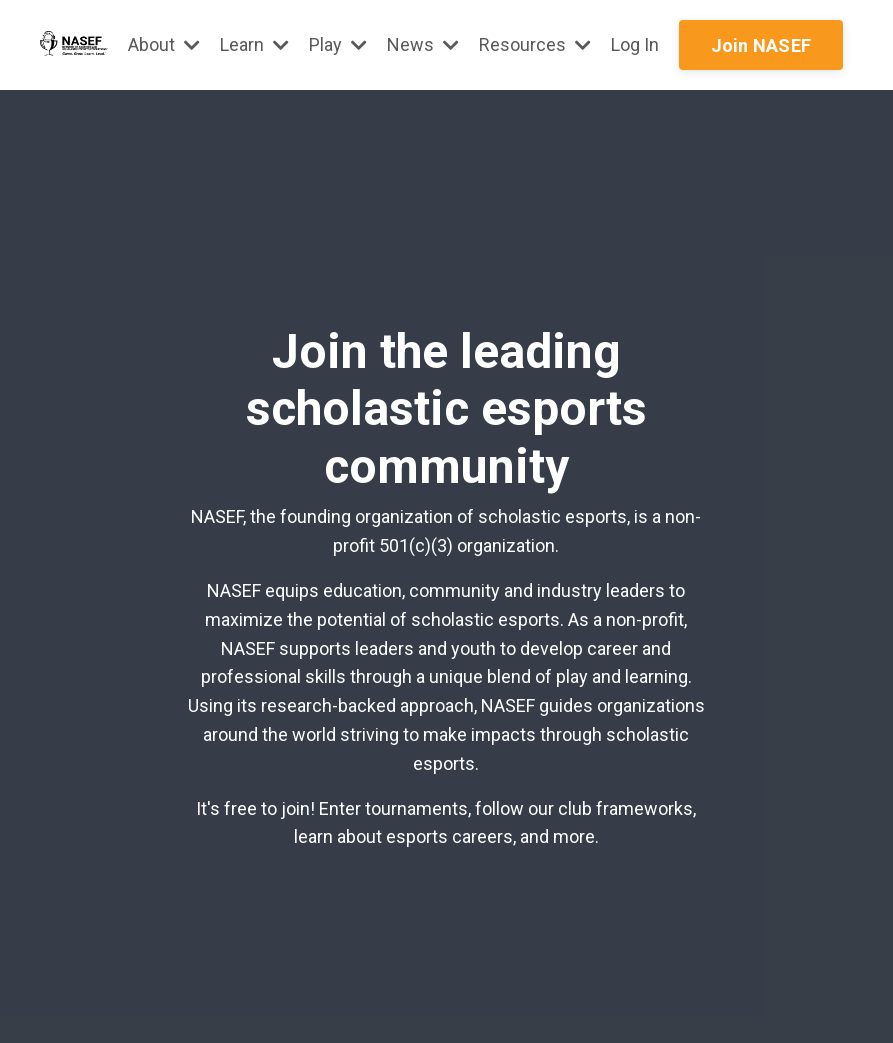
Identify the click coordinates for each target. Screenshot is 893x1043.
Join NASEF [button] (761, 45)
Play (338, 44)
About (164, 44)
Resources (535, 44)
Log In (635, 44)
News (423, 44)
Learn (254, 44)
